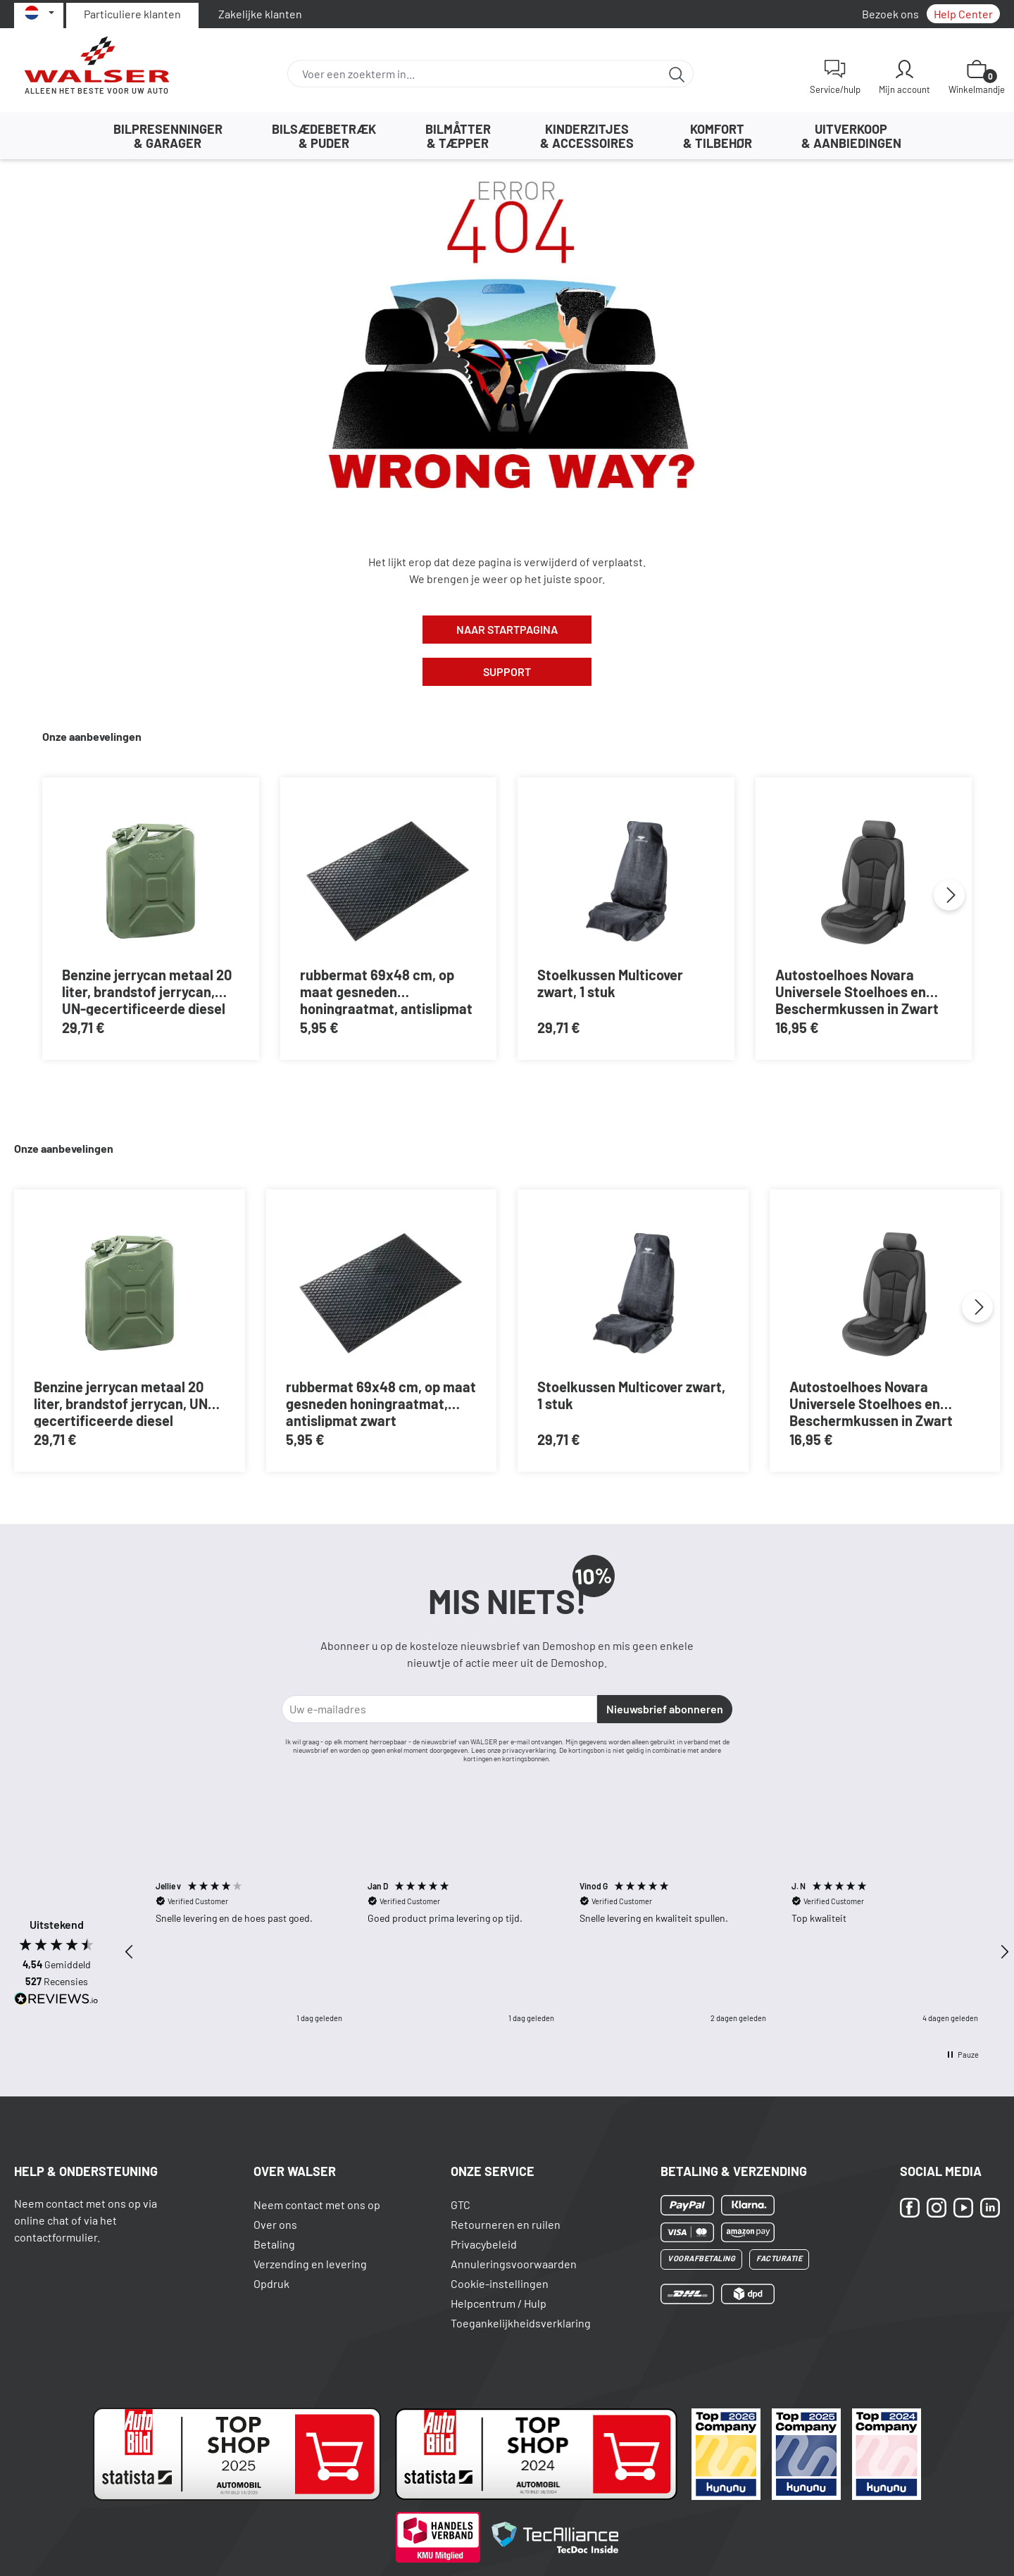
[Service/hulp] (835, 77)
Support (507, 671)
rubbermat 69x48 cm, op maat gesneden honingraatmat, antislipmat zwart (386, 990)
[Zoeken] (677, 73)
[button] (129, 1952)
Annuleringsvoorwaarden (514, 2263)
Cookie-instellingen (500, 2283)
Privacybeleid (484, 2244)
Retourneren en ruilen (506, 2224)
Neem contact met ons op (317, 2204)
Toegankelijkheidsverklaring (521, 2323)
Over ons (275, 2224)
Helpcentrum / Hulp (498, 2303)
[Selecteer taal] (39, 13)
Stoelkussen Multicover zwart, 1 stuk (610, 983)
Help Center (963, 13)
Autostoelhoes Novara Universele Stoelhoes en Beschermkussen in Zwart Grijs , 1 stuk (857, 990)
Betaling (274, 2244)
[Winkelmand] (976, 77)
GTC (460, 2204)
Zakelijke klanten (260, 13)
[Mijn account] (904, 77)
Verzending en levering (310, 2263)
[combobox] (474, 73)
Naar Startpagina (507, 629)
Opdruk (271, 2283)
